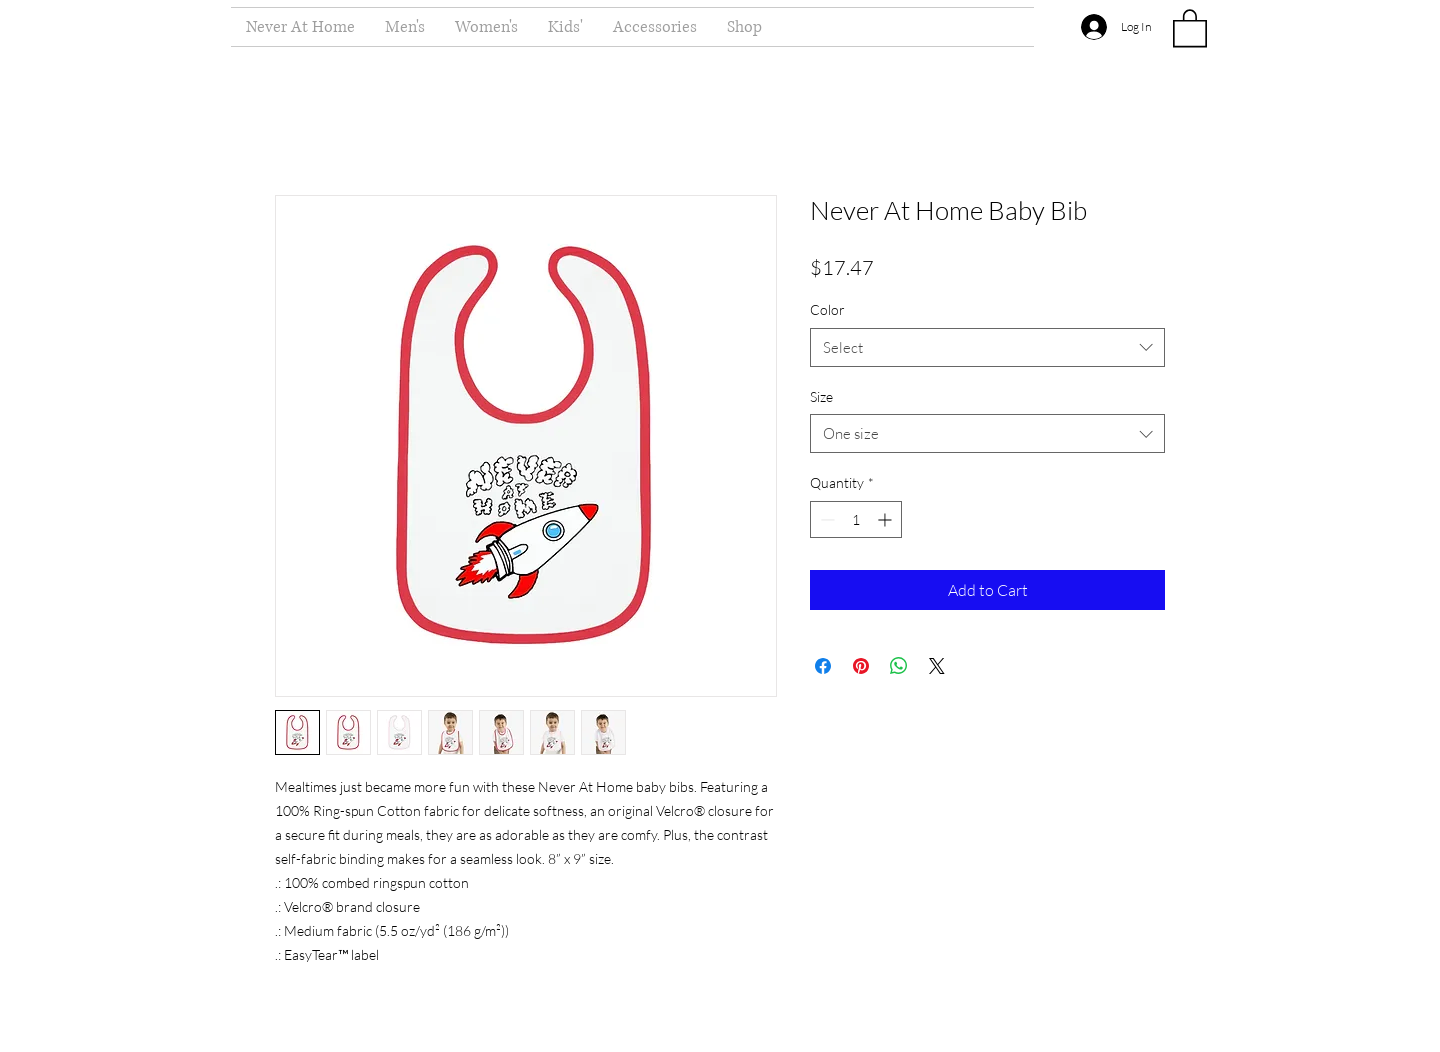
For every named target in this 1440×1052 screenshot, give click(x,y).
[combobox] (987, 347)
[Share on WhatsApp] (899, 666)
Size (821, 396)
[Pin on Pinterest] (861, 666)
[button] (1190, 27)
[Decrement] (825, 519)
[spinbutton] (856, 519)
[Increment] (886, 519)
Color (827, 309)
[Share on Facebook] (823, 666)
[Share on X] (937, 666)
